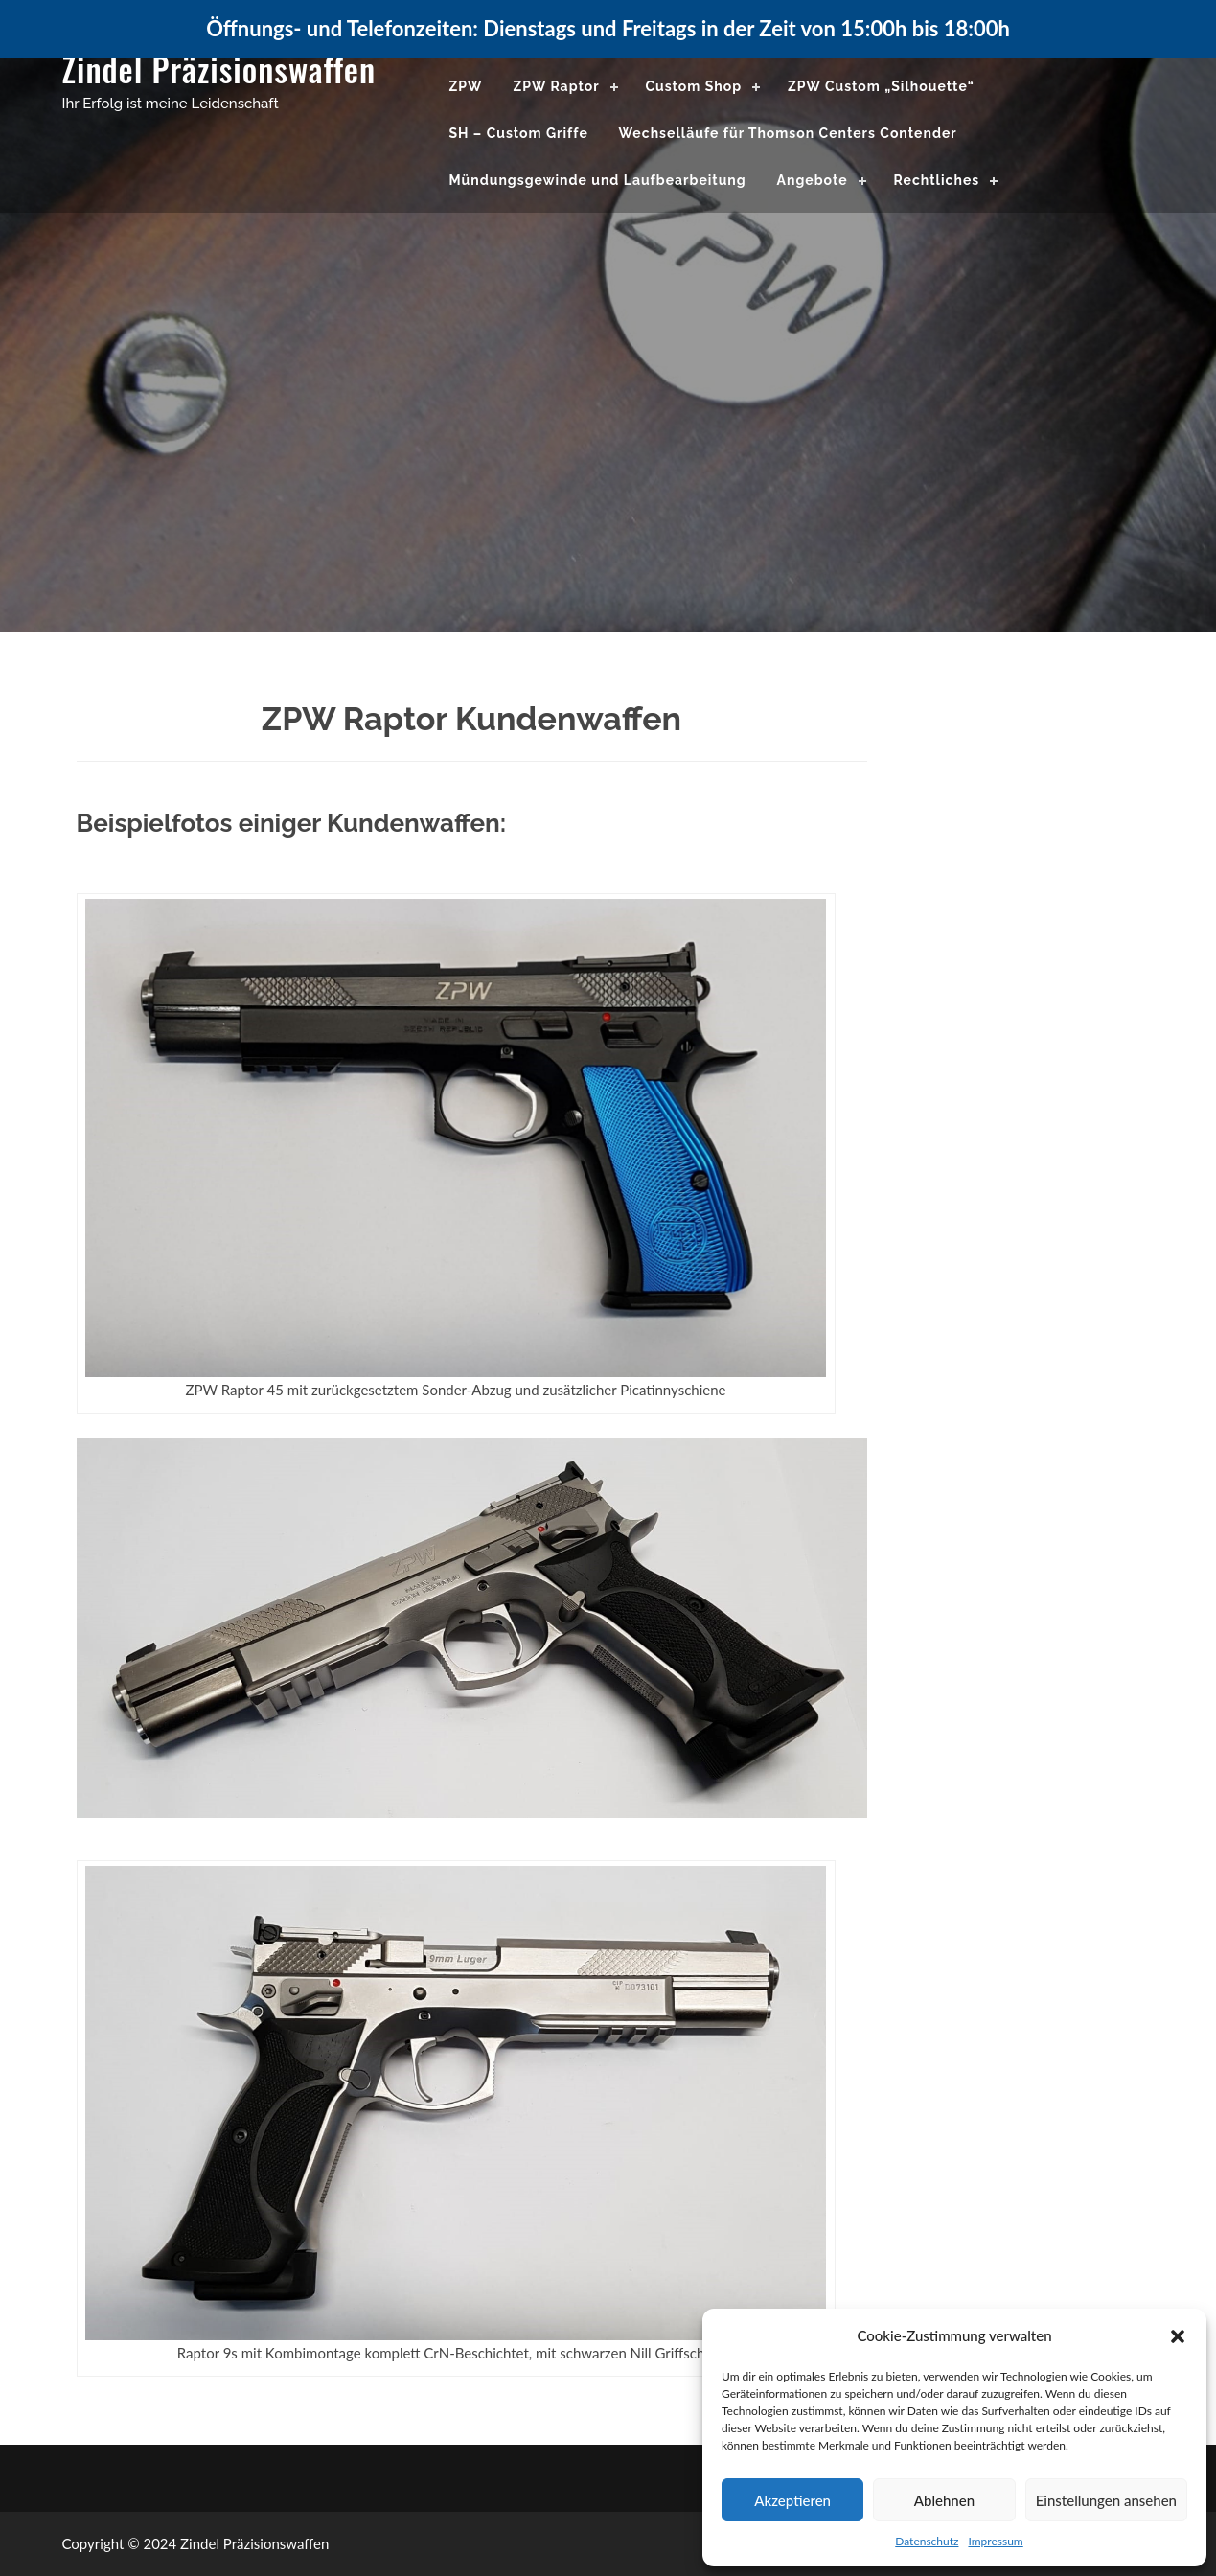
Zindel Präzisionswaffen (219, 68)
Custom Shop (693, 86)
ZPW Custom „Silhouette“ (881, 86)
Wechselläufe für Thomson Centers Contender (788, 133)
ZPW (466, 86)
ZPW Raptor (556, 86)
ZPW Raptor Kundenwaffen (471, 719)
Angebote (812, 180)
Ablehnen (944, 2500)
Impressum (995, 2541)
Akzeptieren (792, 2500)
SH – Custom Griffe (518, 133)
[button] (1177, 2336)
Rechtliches (936, 180)
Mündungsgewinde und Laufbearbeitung (597, 180)
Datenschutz (926, 2541)
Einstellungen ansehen (1106, 2500)
